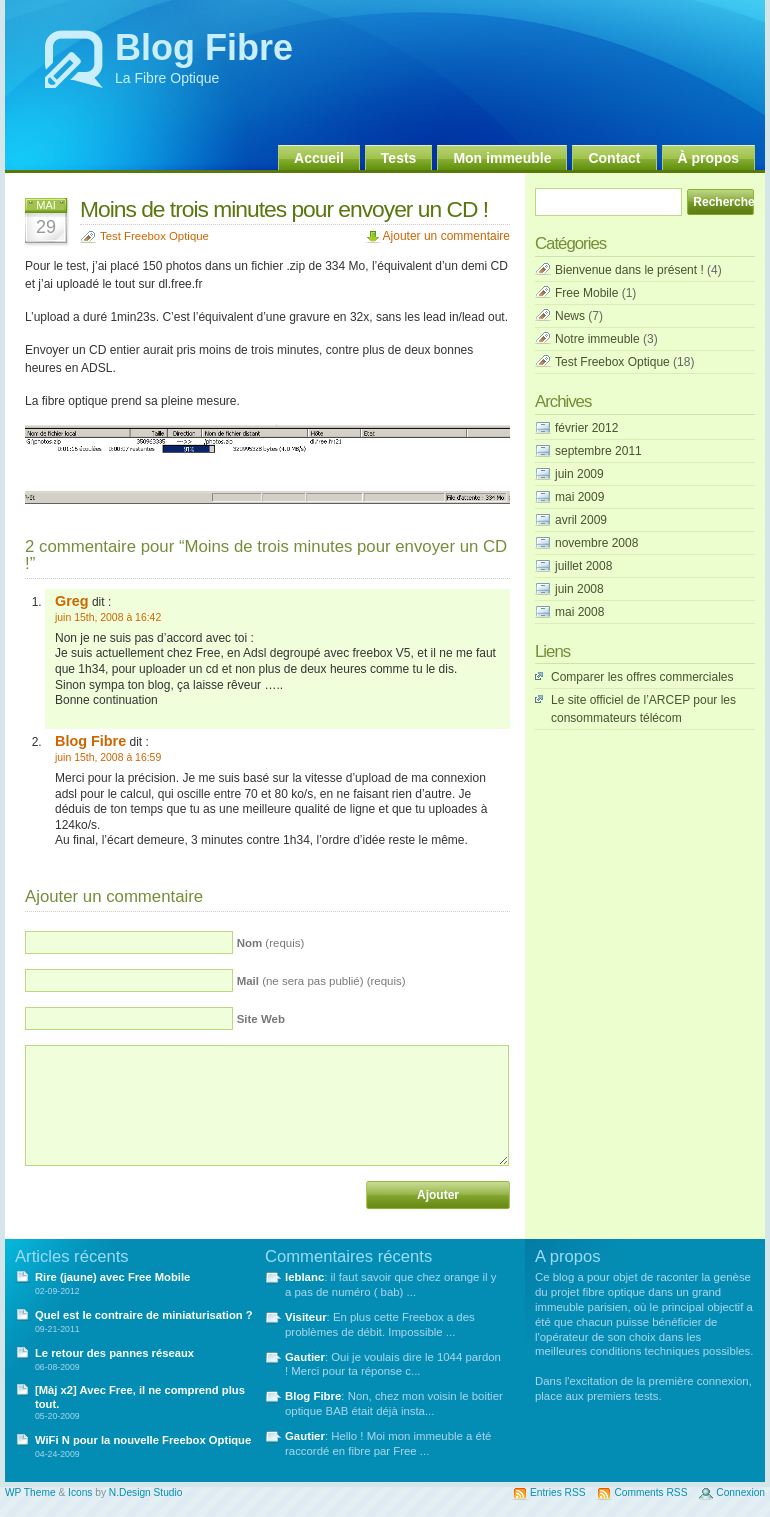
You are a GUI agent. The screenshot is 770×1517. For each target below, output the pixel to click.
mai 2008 (579, 612)
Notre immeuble (597, 339)
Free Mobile (586, 293)
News (570, 316)
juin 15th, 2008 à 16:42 (108, 617)
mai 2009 (579, 497)
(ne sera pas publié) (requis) (321, 981)
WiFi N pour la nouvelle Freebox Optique (143, 1440)
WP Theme (30, 1492)
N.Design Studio (146, 1492)
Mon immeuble (502, 158)
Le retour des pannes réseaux (114, 1353)
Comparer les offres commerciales (642, 677)
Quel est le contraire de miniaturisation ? (144, 1315)
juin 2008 (579, 589)
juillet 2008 (583, 566)
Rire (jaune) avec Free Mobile (112, 1277)
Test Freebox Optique (154, 236)
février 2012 (586, 428)
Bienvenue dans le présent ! (629, 270)
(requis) (271, 943)
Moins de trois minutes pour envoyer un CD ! (284, 209)
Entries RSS (557, 1492)
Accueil (319, 158)
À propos (708, 158)
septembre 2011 (598, 451)
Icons (80, 1492)
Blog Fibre (204, 47)
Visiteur (306, 1317)
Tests (399, 158)
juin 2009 (579, 474)
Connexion (740, 1492)
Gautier (305, 1357)
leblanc (304, 1277)
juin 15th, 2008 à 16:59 (108, 757)
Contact (614, 158)
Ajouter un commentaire (446, 236)
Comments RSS (650, 1492)
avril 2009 (581, 520)
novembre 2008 (596, 543)
